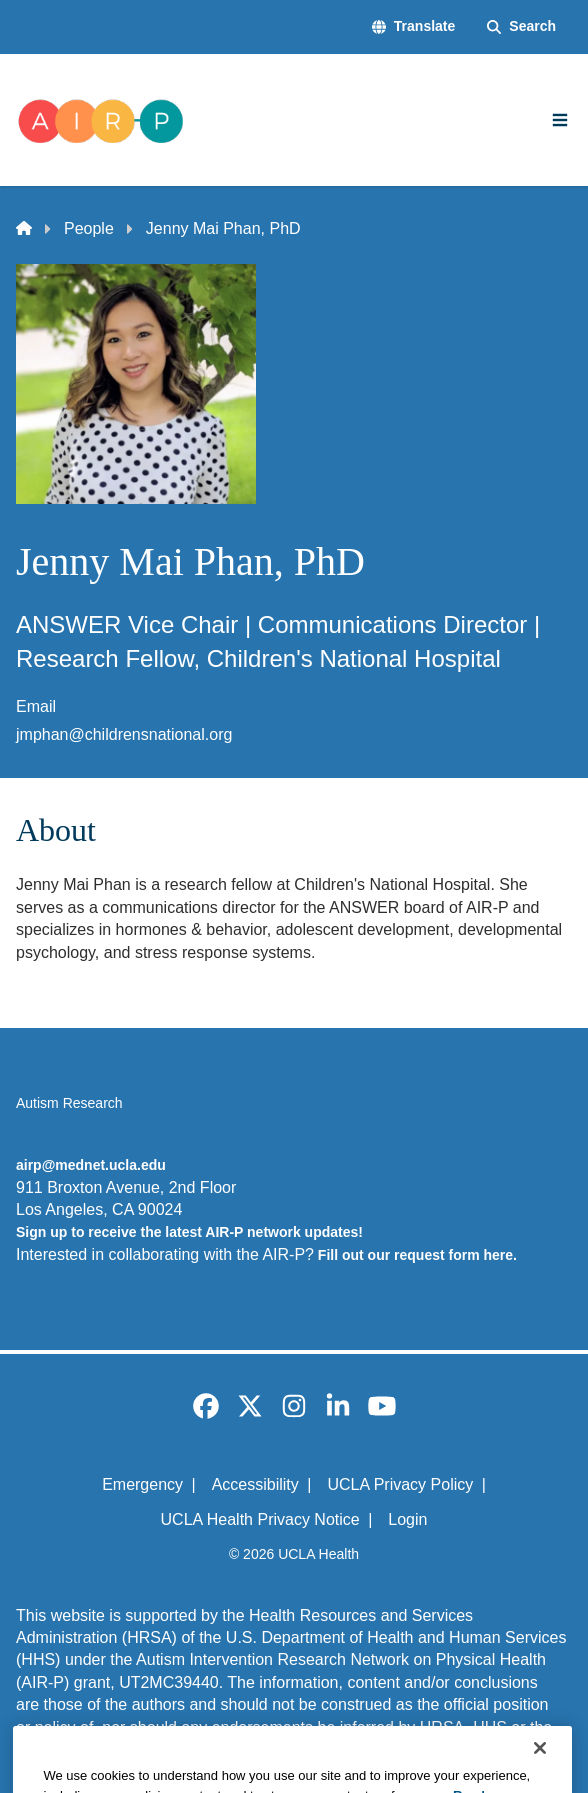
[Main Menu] (560, 120)
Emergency (142, 1484)
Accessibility (255, 1484)
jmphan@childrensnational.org (124, 734)
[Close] (540, 1767)
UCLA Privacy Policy (400, 1484)
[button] (413, 27)
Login (407, 1519)
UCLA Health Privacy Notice (260, 1519)
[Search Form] (521, 27)
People (89, 228)
